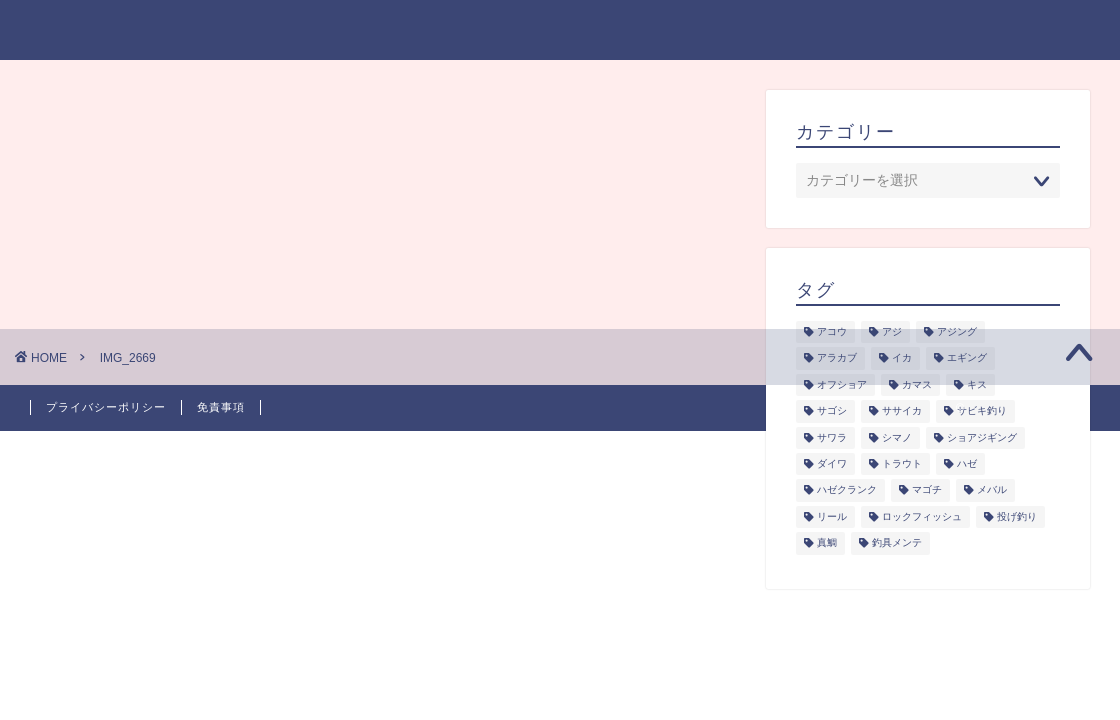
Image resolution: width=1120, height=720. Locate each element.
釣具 (834, 31)
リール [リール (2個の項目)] (832, 516)
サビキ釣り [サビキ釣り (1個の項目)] (982, 411)
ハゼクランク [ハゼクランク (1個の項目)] (847, 490)
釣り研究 (756, 31)
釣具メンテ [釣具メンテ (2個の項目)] (897, 543)
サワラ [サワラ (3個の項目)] (832, 437)
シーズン (662, 31)
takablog (77, 28)
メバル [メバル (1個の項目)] (992, 490)
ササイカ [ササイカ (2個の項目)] (902, 411)
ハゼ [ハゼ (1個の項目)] (967, 463)
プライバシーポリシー (960, 31)
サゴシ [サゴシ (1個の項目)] (832, 411)
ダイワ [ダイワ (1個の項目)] (832, 463)
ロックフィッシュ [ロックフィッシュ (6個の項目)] (922, 516)
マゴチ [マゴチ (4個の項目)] (927, 490)
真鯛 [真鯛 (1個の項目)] (827, 543)
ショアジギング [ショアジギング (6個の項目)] (982, 437)
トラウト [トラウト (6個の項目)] (902, 463)
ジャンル (565, 31)
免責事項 (221, 407)
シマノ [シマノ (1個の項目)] (897, 437)
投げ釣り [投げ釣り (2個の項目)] (1017, 516)
